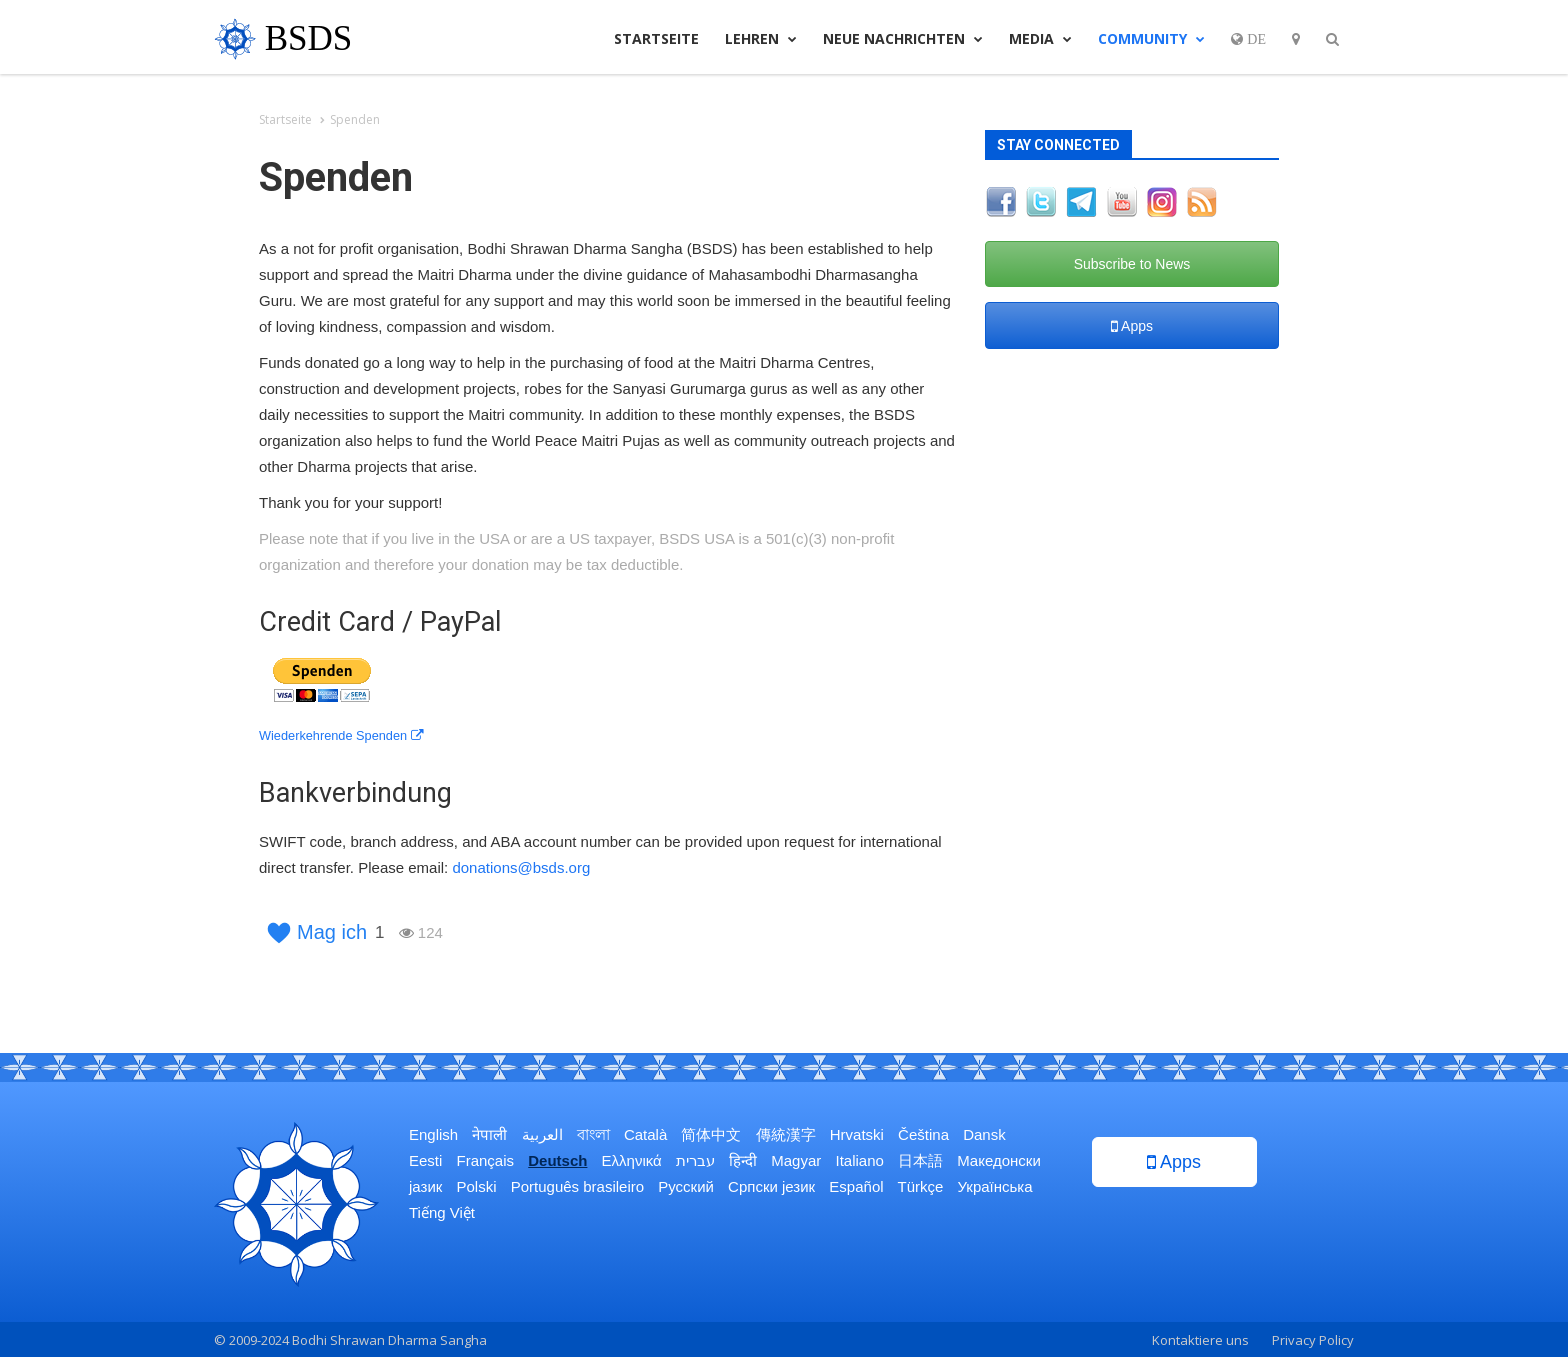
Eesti (425, 1160)
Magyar (796, 1160)
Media (1040, 38)
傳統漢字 (786, 1134)
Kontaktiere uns (1200, 1340)
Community (1151, 38)
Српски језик (771, 1186)
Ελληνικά (632, 1160)
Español (856, 1186)
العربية (542, 1134)
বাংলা (593, 1134)
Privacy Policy (1313, 1340)
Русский (686, 1186)
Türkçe (920, 1186)
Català (645, 1134)
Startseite (656, 38)
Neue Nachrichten (903, 38)
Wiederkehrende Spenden (341, 735)
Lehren (761, 38)
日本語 (920, 1160)
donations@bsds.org (521, 867)
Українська (995, 1186)
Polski (477, 1186)
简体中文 (711, 1134)
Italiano (859, 1160)
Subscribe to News (1132, 264)
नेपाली (489, 1134)
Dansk (984, 1134)
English (433, 1134)
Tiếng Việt (442, 1212)
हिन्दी (743, 1160)
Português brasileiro (577, 1186)
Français (486, 1160)
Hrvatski (857, 1134)
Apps (1132, 326)
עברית (695, 1160)
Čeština (923, 1134)
